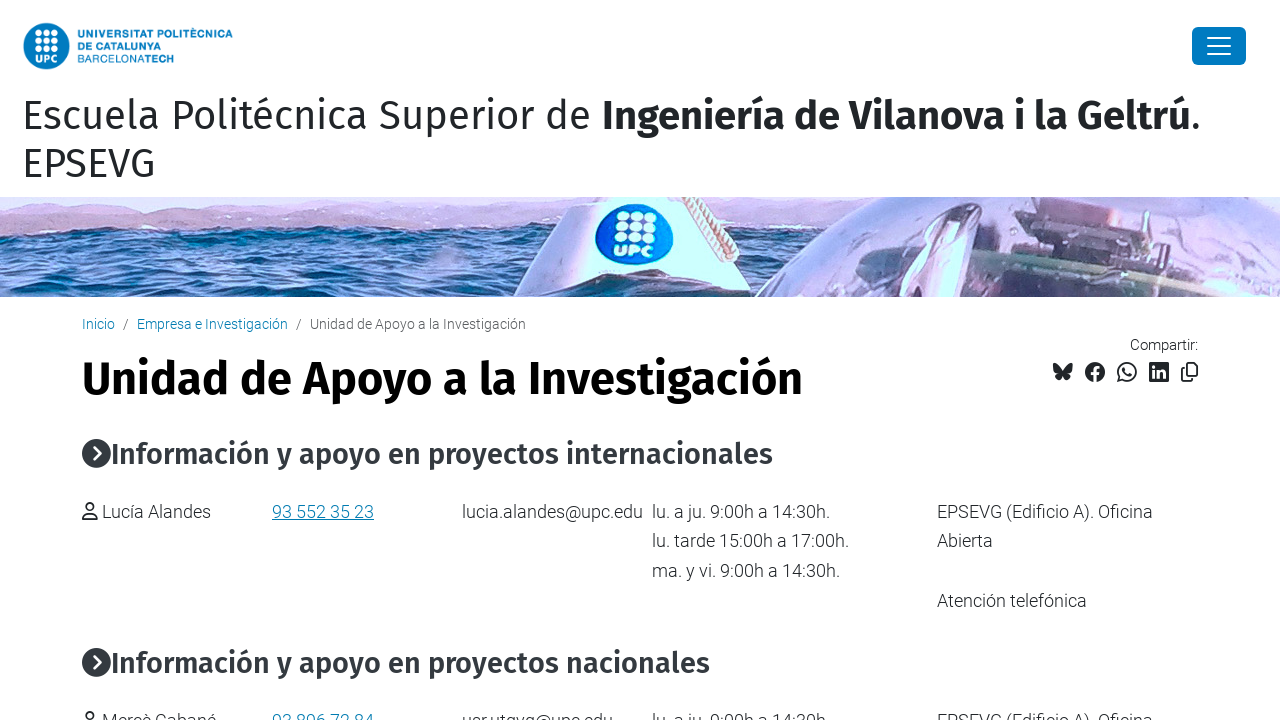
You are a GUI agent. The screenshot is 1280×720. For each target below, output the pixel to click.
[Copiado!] (1189, 372)
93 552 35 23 (323, 511)
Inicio (98, 324)
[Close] (1219, 46)
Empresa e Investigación (212, 324)
